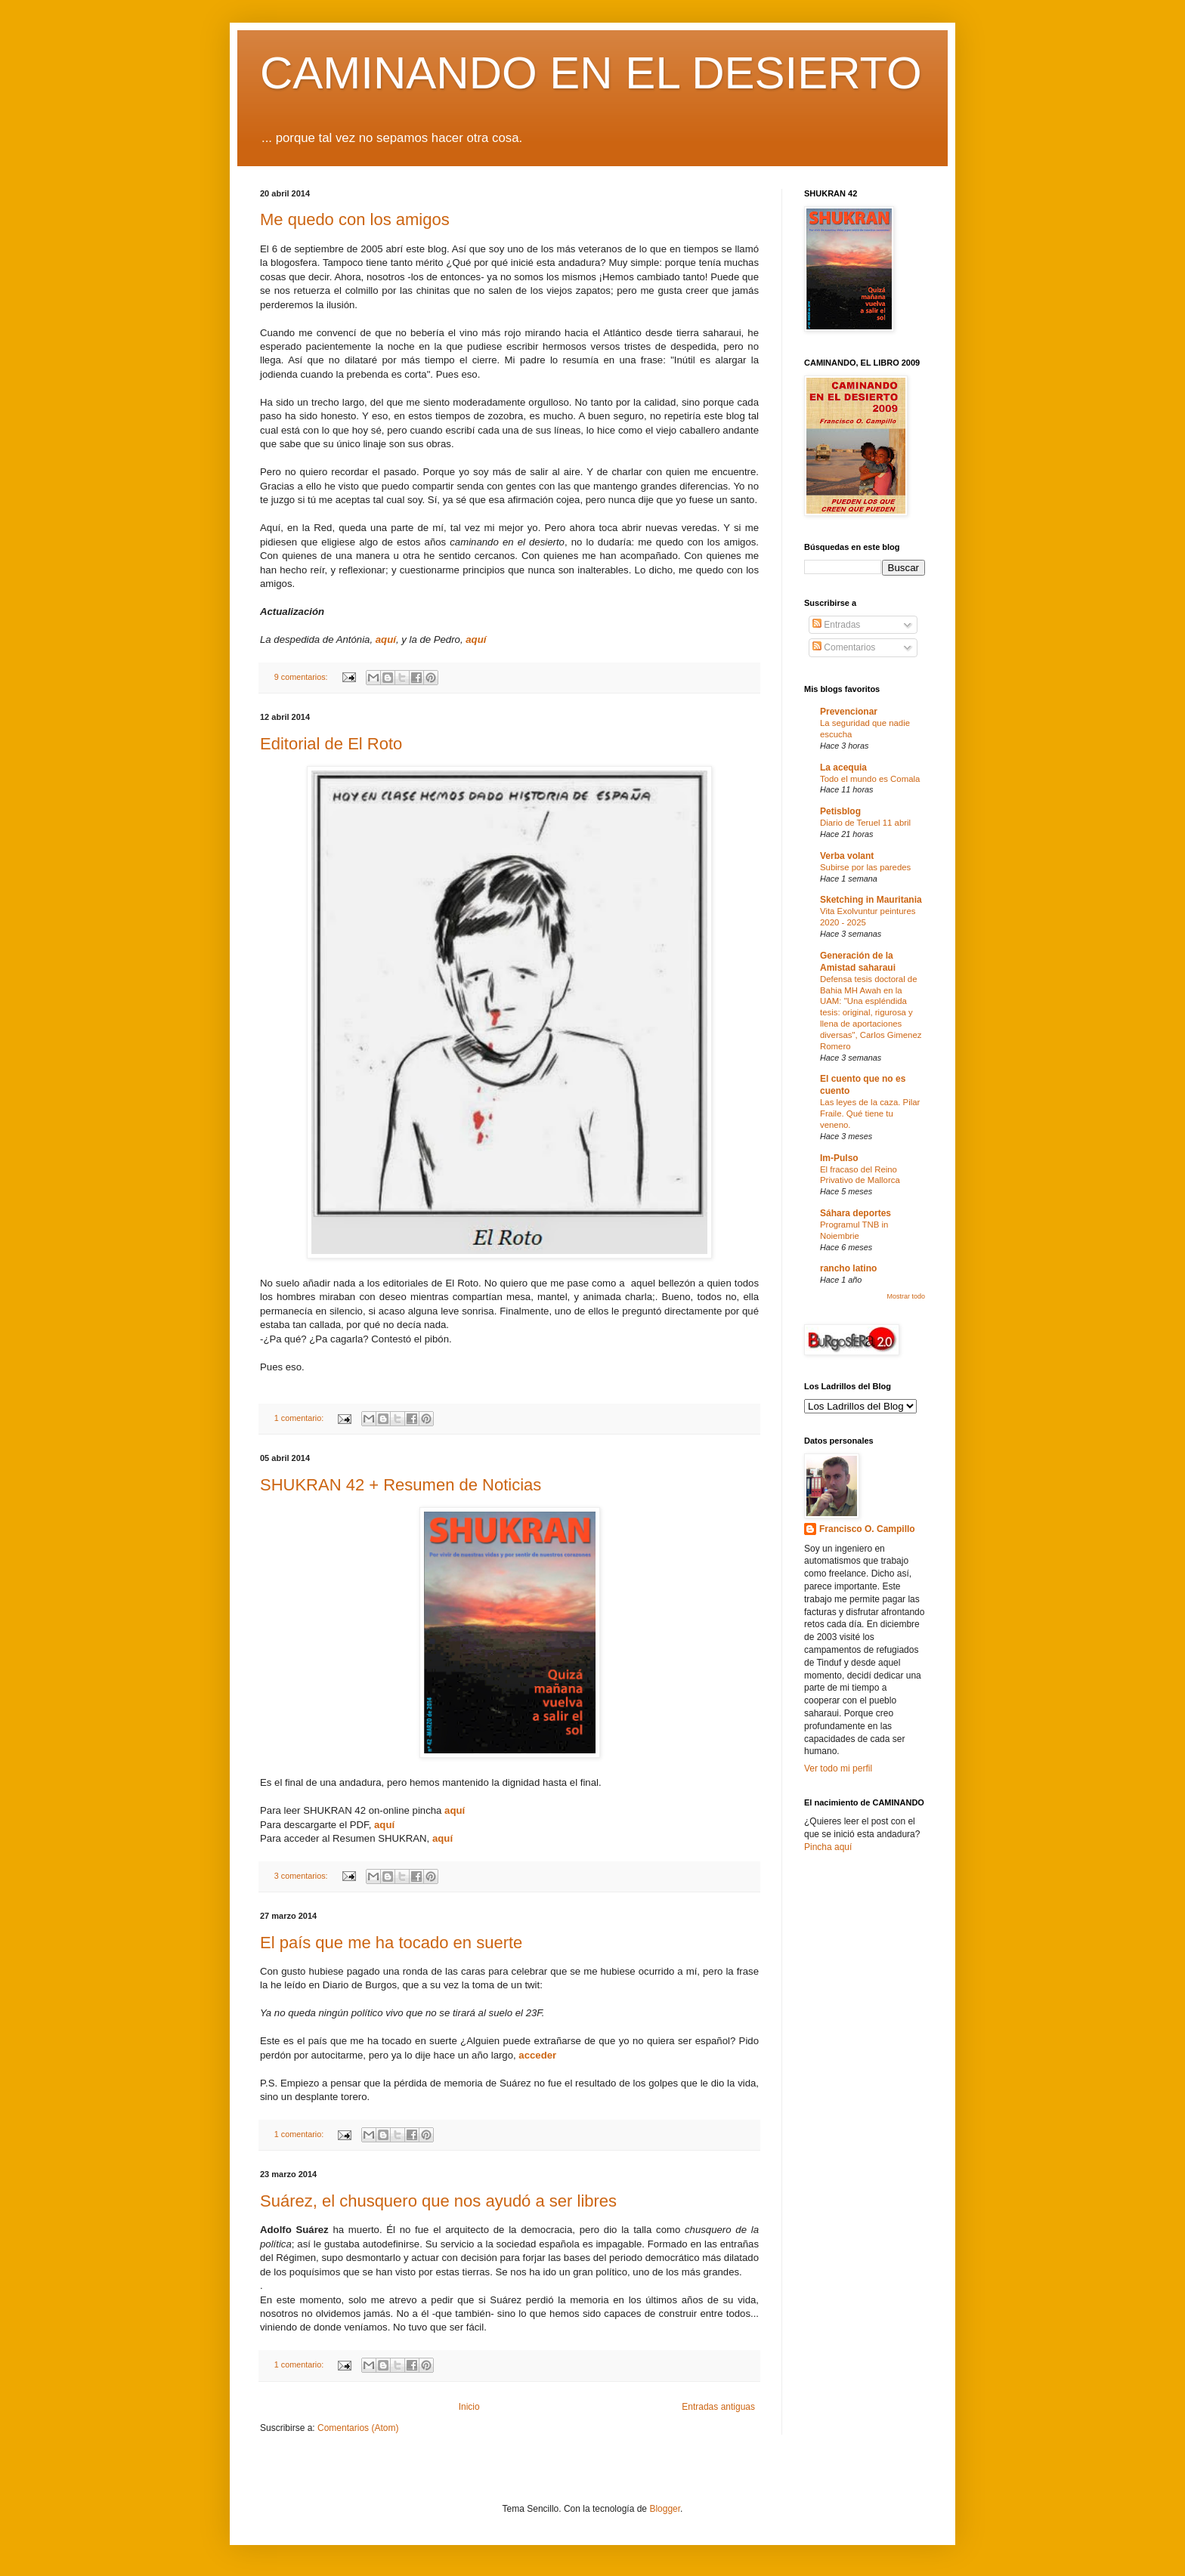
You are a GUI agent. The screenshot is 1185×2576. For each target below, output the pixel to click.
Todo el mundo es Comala (870, 778)
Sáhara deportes (855, 1213)
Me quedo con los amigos (355, 219)
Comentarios (843, 647)
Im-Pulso (839, 1158)
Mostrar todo (905, 1296)
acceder (536, 2055)
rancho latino (848, 1268)
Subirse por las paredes (865, 867)
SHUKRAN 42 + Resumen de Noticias (400, 1484)
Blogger (664, 2508)
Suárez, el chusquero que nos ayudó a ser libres (438, 2200)
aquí (386, 639)
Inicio (469, 2406)
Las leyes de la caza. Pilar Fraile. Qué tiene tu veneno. (870, 1113)
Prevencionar (848, 711)
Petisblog (840, 811)
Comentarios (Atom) (357, 2428)
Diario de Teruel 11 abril (865, 822)
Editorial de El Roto (331, 743)
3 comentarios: (302, 1875)
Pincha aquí (828, 1847)
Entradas (836, 624)
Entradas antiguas (718, 2406)
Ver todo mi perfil (838, 1768)
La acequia (843, 767)
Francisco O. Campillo (867, 1529)
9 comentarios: (302, 676)
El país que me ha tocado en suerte (391, 1942)
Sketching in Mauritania (871, 899)
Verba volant (847, 856)
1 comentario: (300, 1417)
